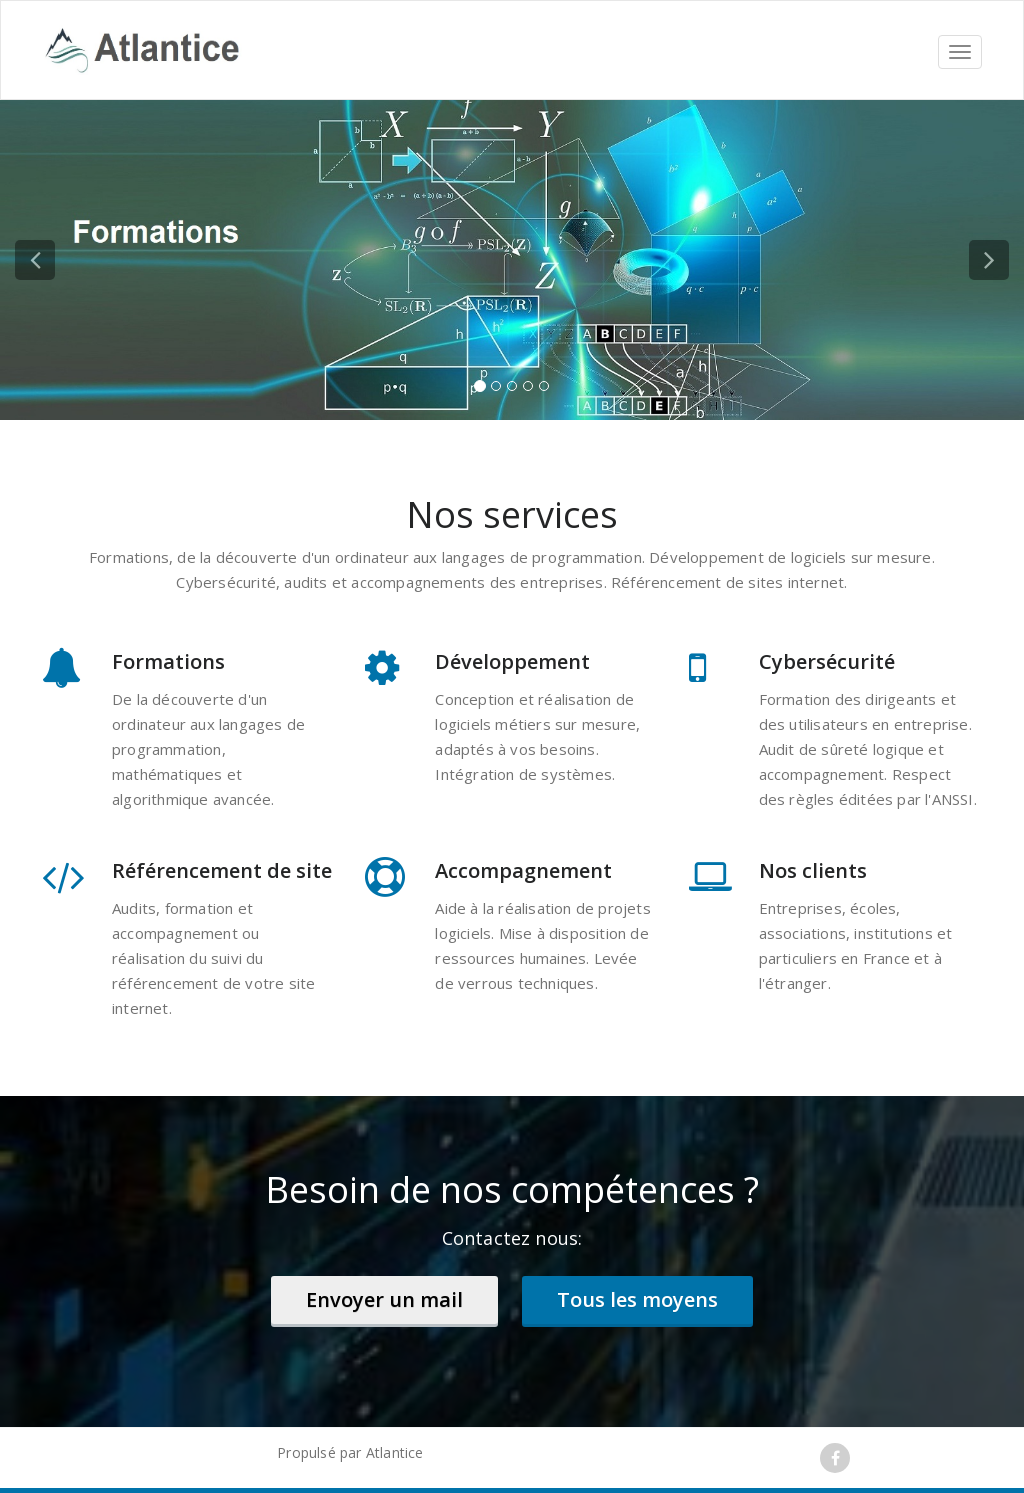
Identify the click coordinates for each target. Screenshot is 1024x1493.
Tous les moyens (637, 1299)
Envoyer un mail (384, 1299)
